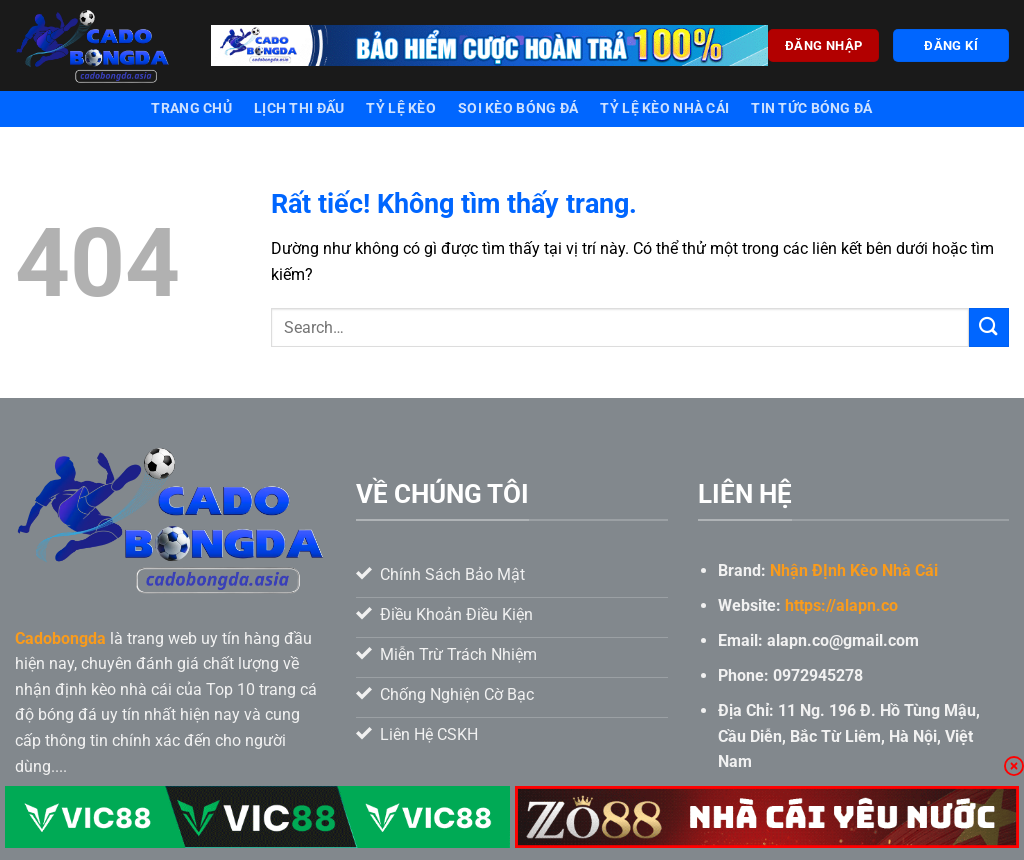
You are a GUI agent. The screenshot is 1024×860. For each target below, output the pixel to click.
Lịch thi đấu (299, 108)
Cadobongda (60, 638)
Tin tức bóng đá (811, 108)
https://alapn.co (841, 605)
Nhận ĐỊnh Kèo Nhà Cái (854, 570)
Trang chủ (191, 108)
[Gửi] (989, 327)
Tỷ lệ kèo (401, 108)
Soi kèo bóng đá (518, 108)
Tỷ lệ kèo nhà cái (664, 108)
